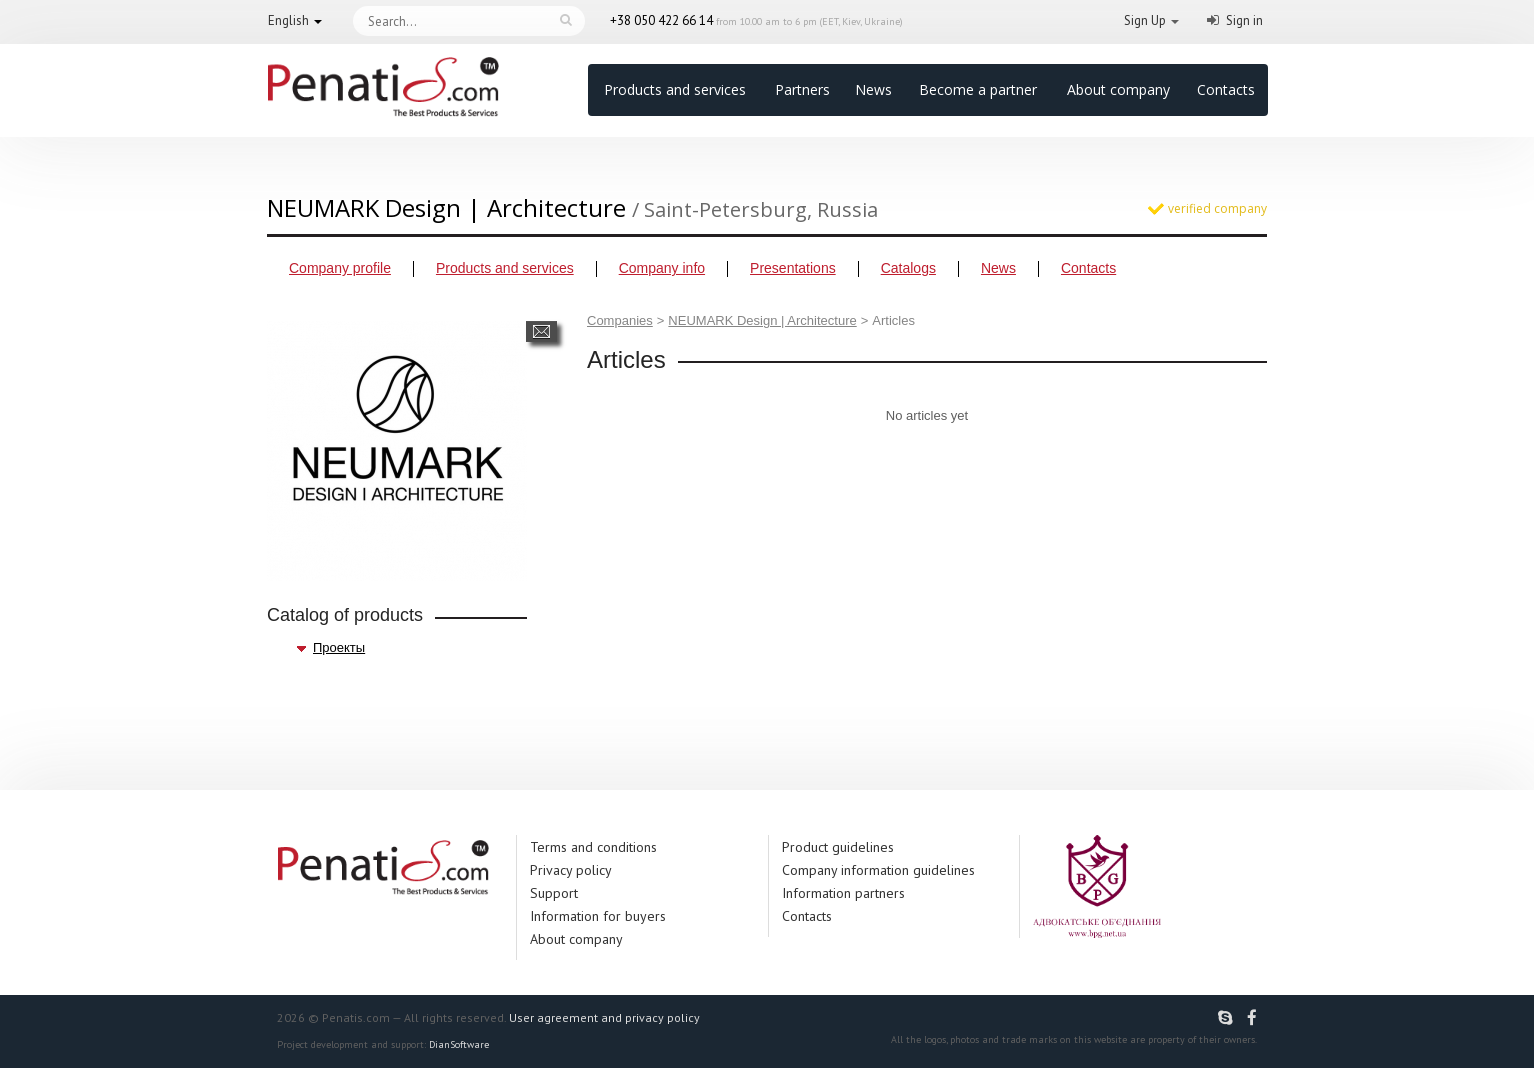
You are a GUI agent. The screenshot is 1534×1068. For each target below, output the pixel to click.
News (873, 89)
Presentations (793, 268)
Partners (802, 89)
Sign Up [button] (1145, 20)
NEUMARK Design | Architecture (762, 320)
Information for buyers (598, 916)
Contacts (1226, 89)
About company (1118, 89)
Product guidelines (838, 847)
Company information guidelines (878, 870)
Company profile (340, 268)
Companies (620, 320)
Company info (662, 268)
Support (554, 893)
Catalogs (908, 268)
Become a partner (978, 89)
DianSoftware (459, 1044)
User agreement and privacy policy (604, 1017)
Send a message (541, 331)
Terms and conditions (593, 847)
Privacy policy (571, 870)
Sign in (1244, 20)
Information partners (843, 893)
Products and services (675, 89)
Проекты (339, 647)
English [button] (288, 20)
